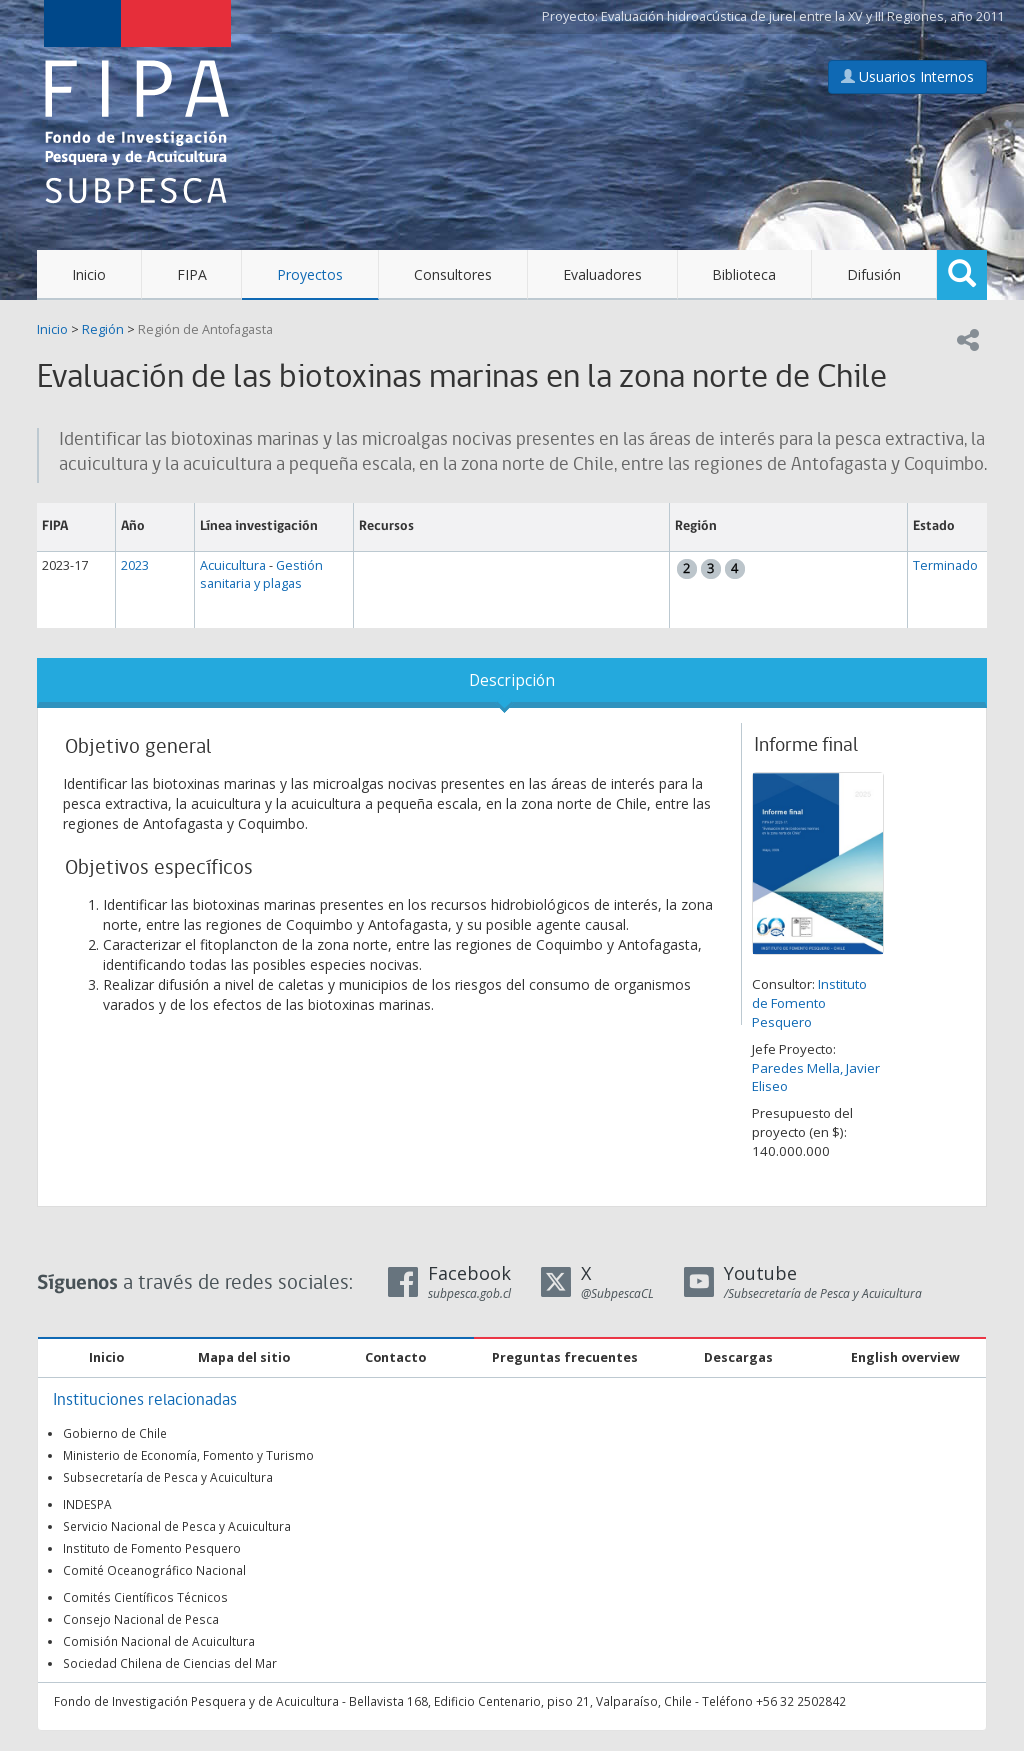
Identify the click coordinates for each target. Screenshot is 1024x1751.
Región (103, 329)
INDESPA (87, 1504)
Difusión (874, 274)
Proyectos (310, 274)
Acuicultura (233, 565)
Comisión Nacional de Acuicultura (159, 1641)
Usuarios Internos (907, 76)
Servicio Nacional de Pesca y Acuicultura (177, 1526)
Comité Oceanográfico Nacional (154, 1570)
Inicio (89, 274)
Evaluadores (602, 274)
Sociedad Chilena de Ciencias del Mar (170, 1663)
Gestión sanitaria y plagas (261, 574)
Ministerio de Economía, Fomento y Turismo (188, 1455)
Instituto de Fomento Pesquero (809, 1003)
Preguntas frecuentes (565, 1357)
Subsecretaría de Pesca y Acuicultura (168, 1477)
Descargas (738, 1357)
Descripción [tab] (512, 680)
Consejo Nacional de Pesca (141, 1619)
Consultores (453, 274)
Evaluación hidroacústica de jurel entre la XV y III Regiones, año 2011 (802, 16)
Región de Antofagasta (205, 329)
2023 (135, 565)
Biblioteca (744, 274)
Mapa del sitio (244, 1357)
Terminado (945, 565)
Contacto (395, 1357)
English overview (905, 1357)
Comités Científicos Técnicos (145, 1597)
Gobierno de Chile (115, 1433)
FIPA (192, 274)
